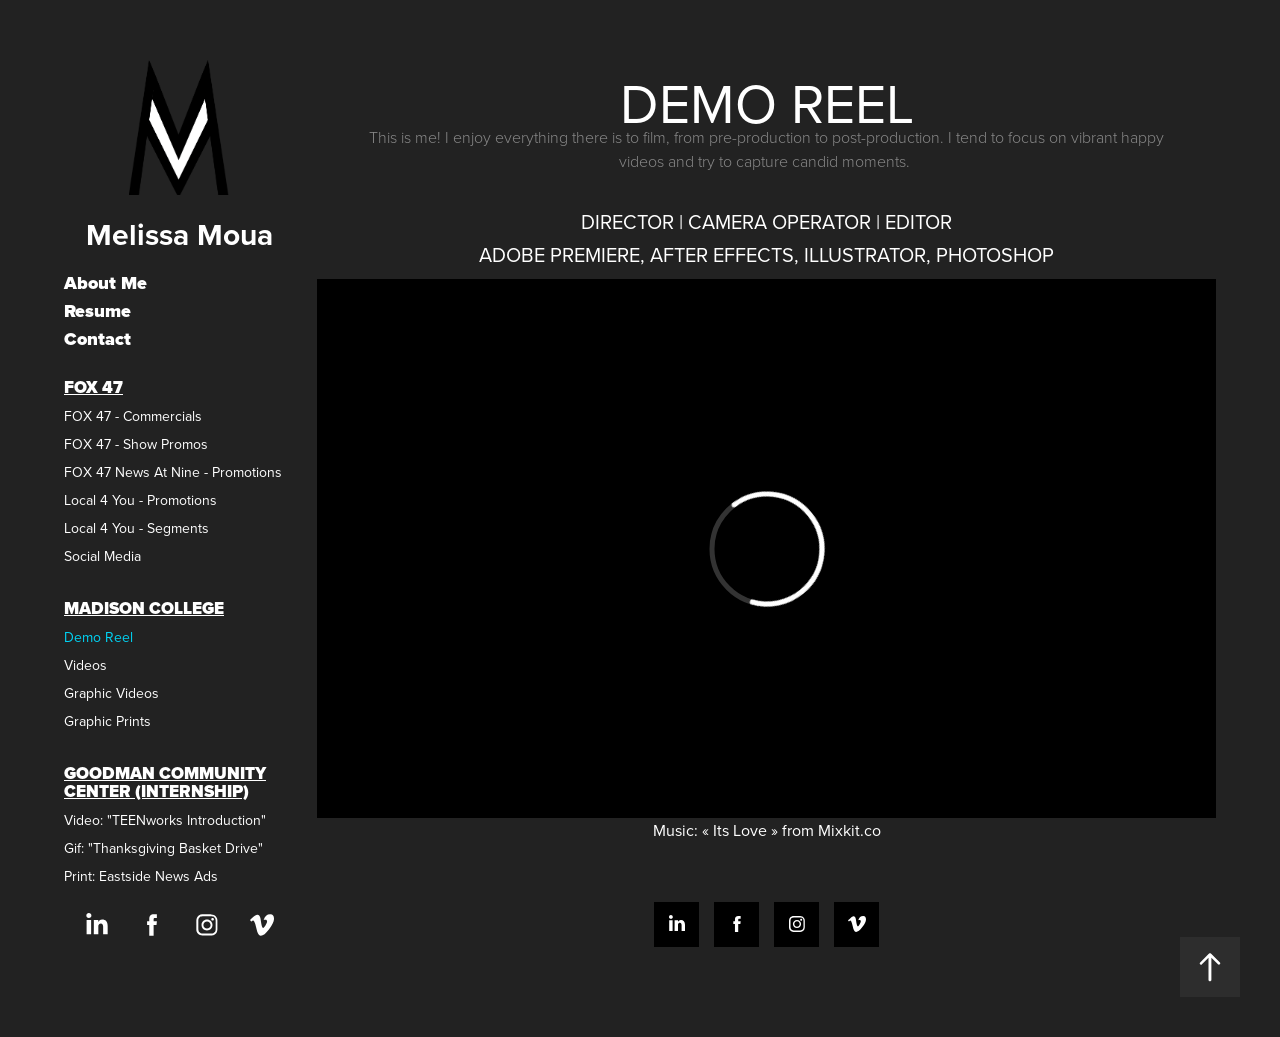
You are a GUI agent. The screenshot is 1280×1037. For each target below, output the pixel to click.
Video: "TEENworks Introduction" (165, 820)
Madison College (144, 608)
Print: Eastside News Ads (141, 876)
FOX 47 (93, 387)
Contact (97, 339)
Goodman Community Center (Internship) (165, 782)
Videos (85, 665)
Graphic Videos (111, 693)
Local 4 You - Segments (136, 528)
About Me (105, 283)
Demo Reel (98, 637)
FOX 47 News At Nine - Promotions (173, 472)
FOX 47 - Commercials (133, 416)
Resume (97, 311)
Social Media (102, 556)
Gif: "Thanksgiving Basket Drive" (163, 848)
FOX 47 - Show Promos (136, 444)
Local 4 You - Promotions (140, 500)
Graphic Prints (107, 721)
